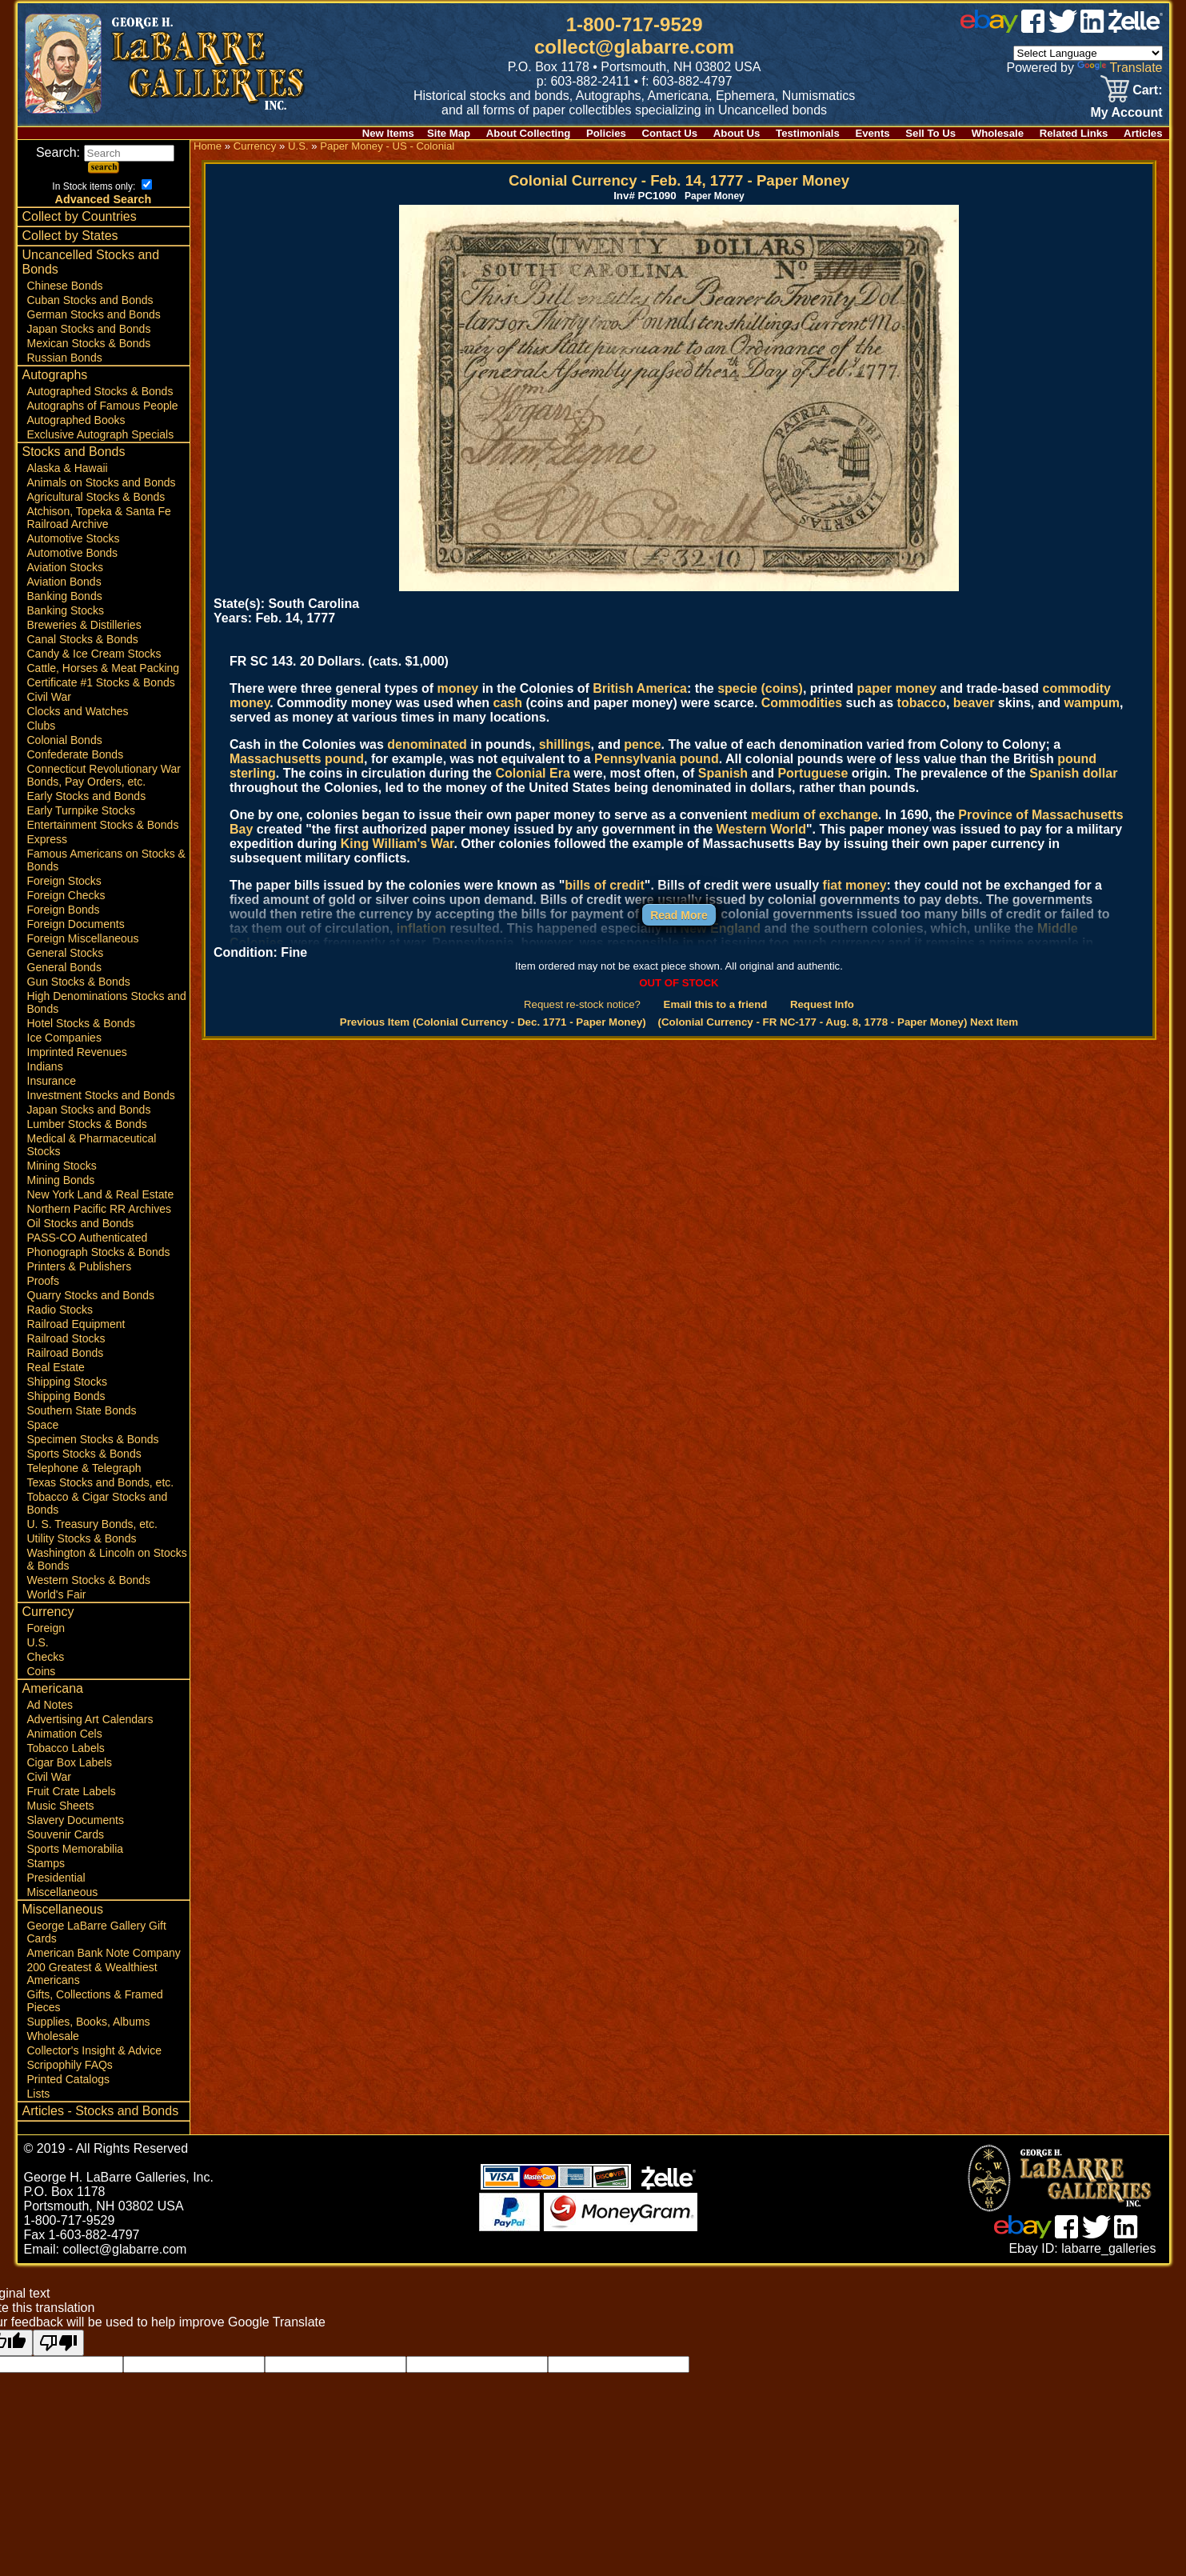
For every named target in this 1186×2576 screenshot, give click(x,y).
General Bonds (64, 967)
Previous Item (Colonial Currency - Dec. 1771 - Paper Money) (493, 1022)
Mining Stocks (62, 1165)
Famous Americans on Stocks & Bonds (106, 860)
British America (640, 688)
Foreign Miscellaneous (83, 938)
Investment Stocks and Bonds (101, 1095)
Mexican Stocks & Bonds (89, 343)
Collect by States (70, 235)
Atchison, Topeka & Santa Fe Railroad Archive (99, 517)
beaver (974, 703)
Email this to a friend (716, 1004)
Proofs (43, 1280)
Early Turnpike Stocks (81, 810)
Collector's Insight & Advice (94, 2050)
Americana (52, 1688)
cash (507, 703)
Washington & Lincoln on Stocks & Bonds (107, 1559)
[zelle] (1135, 28)
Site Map (448, 133)
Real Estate (56, 1367)
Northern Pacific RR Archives (99, 1208)
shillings (565, 744)
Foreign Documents (76, 924)
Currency (48, 1611)
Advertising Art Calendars (90, 1719)
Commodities (801, 703)
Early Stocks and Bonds (86, 796)
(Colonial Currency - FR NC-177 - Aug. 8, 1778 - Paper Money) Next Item (838, 1022)
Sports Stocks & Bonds (84, 1453)
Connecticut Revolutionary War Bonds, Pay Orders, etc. (104, 775)
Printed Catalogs (68, 2079)
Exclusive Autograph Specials (100, 434)
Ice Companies (64, 1037)
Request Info (822, 1004)
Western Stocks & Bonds (89, 1580)
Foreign (46, 1628)
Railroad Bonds (65, 1352)
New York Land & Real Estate (100, 1194)
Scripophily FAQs (70, 2064)
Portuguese (812, 773)
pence (642, 744)
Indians (45, 1066)
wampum (1092, 703)
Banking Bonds (64, 596)
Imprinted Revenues (77, 1052)
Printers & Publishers (79, 1266)
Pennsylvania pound (656, 759)
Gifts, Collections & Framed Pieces (95, 2001)
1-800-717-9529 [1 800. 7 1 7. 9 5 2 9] (634, 24)
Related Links (1074, 133)
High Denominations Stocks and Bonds (106, 1002)
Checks (46, 1656)
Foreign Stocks (64, 880)
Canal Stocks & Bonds (82, 639)
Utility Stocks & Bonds (82, 1538)
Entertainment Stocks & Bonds (103, 824)
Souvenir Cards (66, 1834)
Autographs (55, 375)
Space (43, 1424)
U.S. (38, 1642)
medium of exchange (814, 815)
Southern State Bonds (82, 1410)
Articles (1143, 133)
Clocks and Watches (78, 711)
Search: (105, 152)
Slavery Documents (75, 1820)
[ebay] (989, 28)
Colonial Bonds (64, 740)
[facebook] (1032, 28)
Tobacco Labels (66, 1748)
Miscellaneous (62, 1892)
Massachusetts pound (297, 759)
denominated (427, 744)
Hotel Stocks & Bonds (81, 1023)
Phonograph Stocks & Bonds (98, 1252)
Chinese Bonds (65, 285)
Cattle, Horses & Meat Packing (103, 668)
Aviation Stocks (65, 567)
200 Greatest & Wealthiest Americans (92, 1973)
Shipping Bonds (66, 1396)
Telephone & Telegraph (84, 1468)
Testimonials (808, 133)
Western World (761, 829)
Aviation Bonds (64, 581)
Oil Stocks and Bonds (80, 1223)
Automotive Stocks (73, 538)
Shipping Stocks (67, 1381)
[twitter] (1062, 28)
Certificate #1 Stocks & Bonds (101, 682)
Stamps (46, 1863)
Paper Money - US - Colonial (387, 146)
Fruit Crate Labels (71, 1791)
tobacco (921, 703)
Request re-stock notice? (582, 1004)
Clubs (41, 725)
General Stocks (65, 952)
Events (872, 133)
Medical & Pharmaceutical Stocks (92, 1145)
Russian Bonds (64, 357)
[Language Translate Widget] (1088, 53)
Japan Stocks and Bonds (89, 328)
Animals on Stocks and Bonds (101, 482)
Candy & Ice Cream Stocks (94, 653)
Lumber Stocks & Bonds (87, 1124)
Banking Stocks (66, 610)
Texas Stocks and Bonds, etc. (100, 1482)
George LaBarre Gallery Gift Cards (96, 1932)
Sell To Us (930, 133)
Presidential (56, 1877)
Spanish (723, 773)
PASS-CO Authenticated (87, 1237)
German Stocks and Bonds (94, 314)
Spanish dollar (1073, 773)
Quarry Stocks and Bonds (91, 1295)
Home (208, 146)
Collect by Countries (79, 216)
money (458, 688)
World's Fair (56, 1594)
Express (47, 839)
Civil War (49, 696)
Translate (1119, 67)
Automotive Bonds (72, 552)
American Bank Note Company (104, 1952)
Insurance (51, 1080)
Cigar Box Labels (70, 1762)
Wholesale (998, 133)
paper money (896, 688)
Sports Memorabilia (75, 1848)
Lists (38, 2093)
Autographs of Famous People (102, 405)
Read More (679, 915)
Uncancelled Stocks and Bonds (91, 262)
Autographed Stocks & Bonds (100, 391)
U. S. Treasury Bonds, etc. (92, 1524)
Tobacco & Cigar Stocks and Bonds (97, 1503)
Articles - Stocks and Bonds (100, 2111)
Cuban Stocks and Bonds (90, 300)
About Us (737, 133)
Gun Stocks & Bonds (78, 981)
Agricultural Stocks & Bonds (96, 496)
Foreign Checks (66, 895)
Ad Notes (50, 1704)
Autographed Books (76, 420)
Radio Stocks (60, 1309)
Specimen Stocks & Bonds (93, 1439)
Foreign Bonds (63, 909)
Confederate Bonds (75, 754)
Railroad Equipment (76, 1324)
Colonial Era (532, 773)
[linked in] (1092, 28)
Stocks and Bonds (74, 451)
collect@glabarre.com (634, 47)
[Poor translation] (58, 2343)
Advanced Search (103, 199)
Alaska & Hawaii (67, 468)
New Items (388, 133)
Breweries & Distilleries (84, 624)
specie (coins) (760, 688)
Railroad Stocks (66, 1338)
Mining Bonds (61, 1180)
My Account (1126, 112)
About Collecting (528, 133)
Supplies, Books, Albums (88, 2021)
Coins (41, 1671)
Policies (606, 133)
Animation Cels (64, 1733)
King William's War (397, 843)
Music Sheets (60, 1805)
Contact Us (670, 133)
